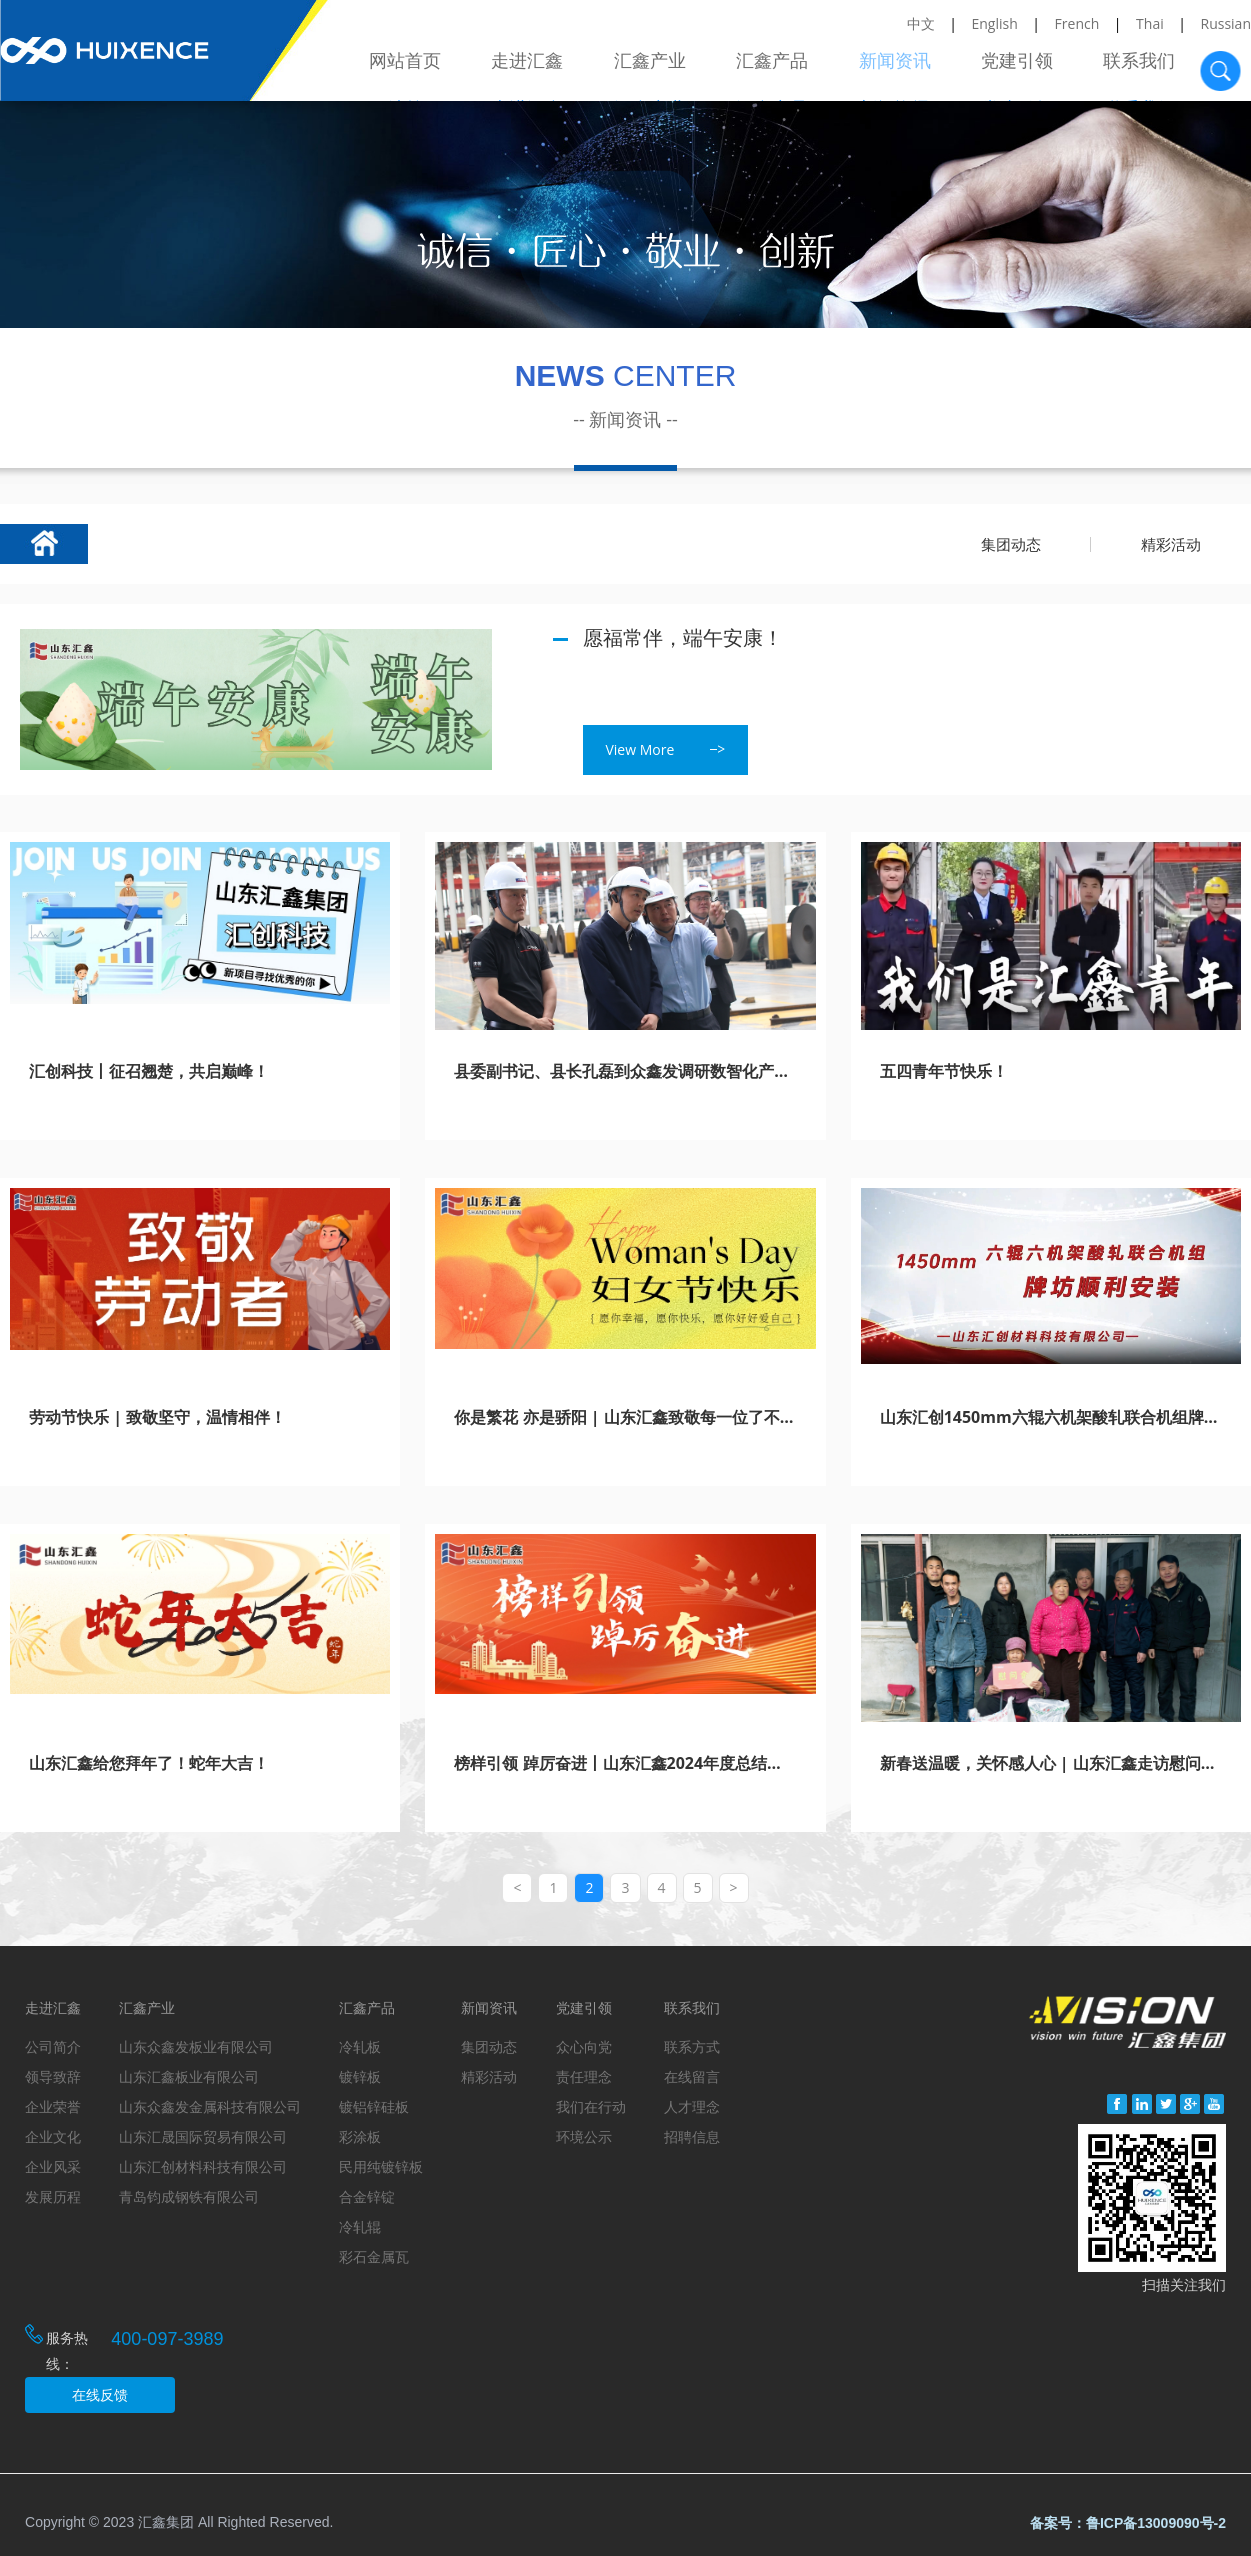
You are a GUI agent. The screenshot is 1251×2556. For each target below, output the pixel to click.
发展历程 (53, 2196)
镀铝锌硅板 (374, 2106)
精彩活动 (1171, 544)
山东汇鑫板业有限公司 (189, 2076)
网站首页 (421, 67)
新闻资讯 (901, 67)
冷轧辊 (360, 2226)
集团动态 (1011, 544)
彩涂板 (360, 2136)
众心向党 (584, 2046)
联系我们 (1141, 67)
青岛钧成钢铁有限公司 (189, 2196)
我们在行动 (591, 2106)
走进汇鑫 (541, 67)
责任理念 (584, 2076)
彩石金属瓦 (374, 2256)
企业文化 (53, 2136)
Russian (1226, 23)
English (995, 23)
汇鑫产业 (661, 67)
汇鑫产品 (781, 67)
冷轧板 (360, 2046)
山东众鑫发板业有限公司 (196, 2046)
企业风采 (53, 2166)
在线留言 (692, 2076)
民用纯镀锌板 (381, 2166)
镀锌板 (360, 2076)
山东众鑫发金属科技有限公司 (210, 2106)
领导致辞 (53, 2076)
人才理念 (692, 2106)
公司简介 (53, 2046)
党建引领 (1021, 67)
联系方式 (692, 2046)
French (1077, 23)
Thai (1150, 23)
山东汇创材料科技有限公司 (203, 2166)
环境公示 (584, 2136)
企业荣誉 (53, 2106)
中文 (921, 23)
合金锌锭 (367, 2196)
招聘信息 (692, 2136)
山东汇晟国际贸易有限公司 (203, 2136)
